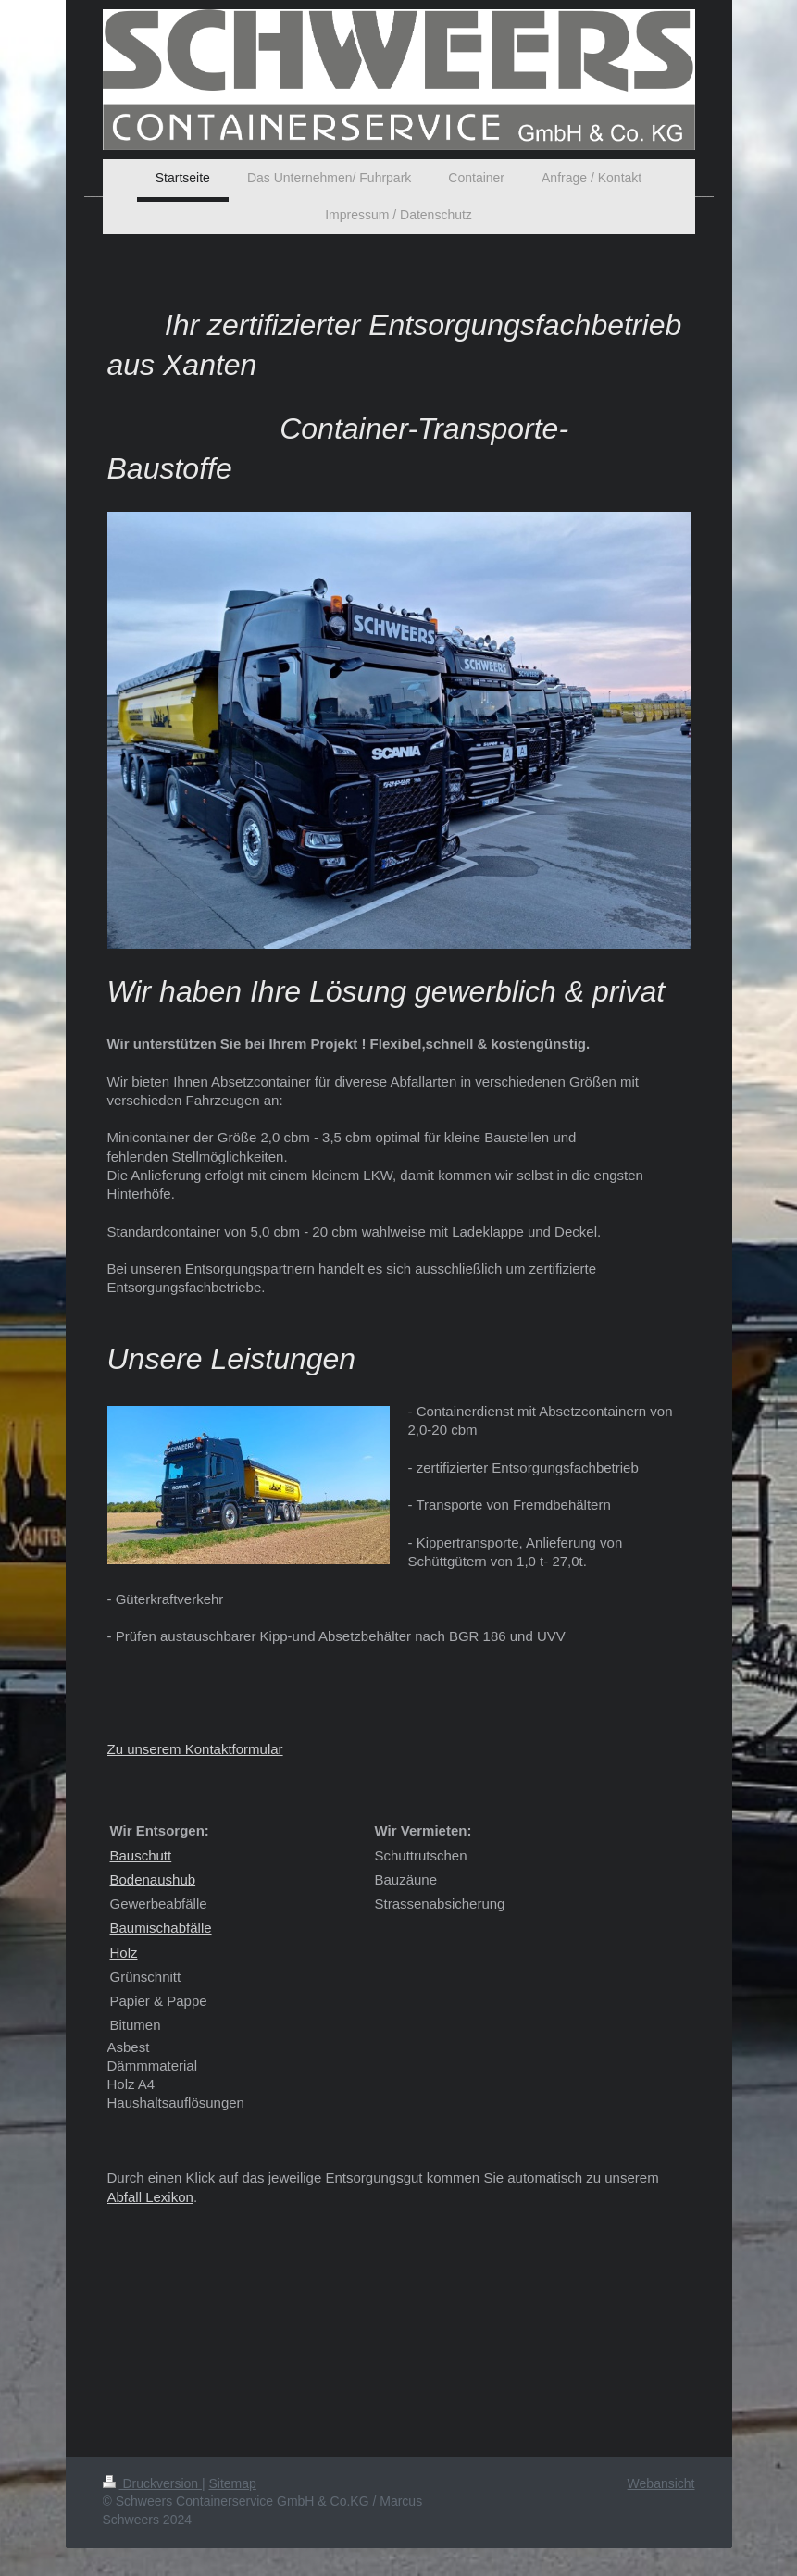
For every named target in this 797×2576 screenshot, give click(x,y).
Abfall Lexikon (150, 2197)
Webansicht (661, 2483)
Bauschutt (141, 1855)
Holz (124, 1952)
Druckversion (152, 2483)
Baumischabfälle (161, 1927)
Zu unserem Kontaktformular (195, 1749)
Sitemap (232, 2483)
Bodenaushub (153, 1879)
